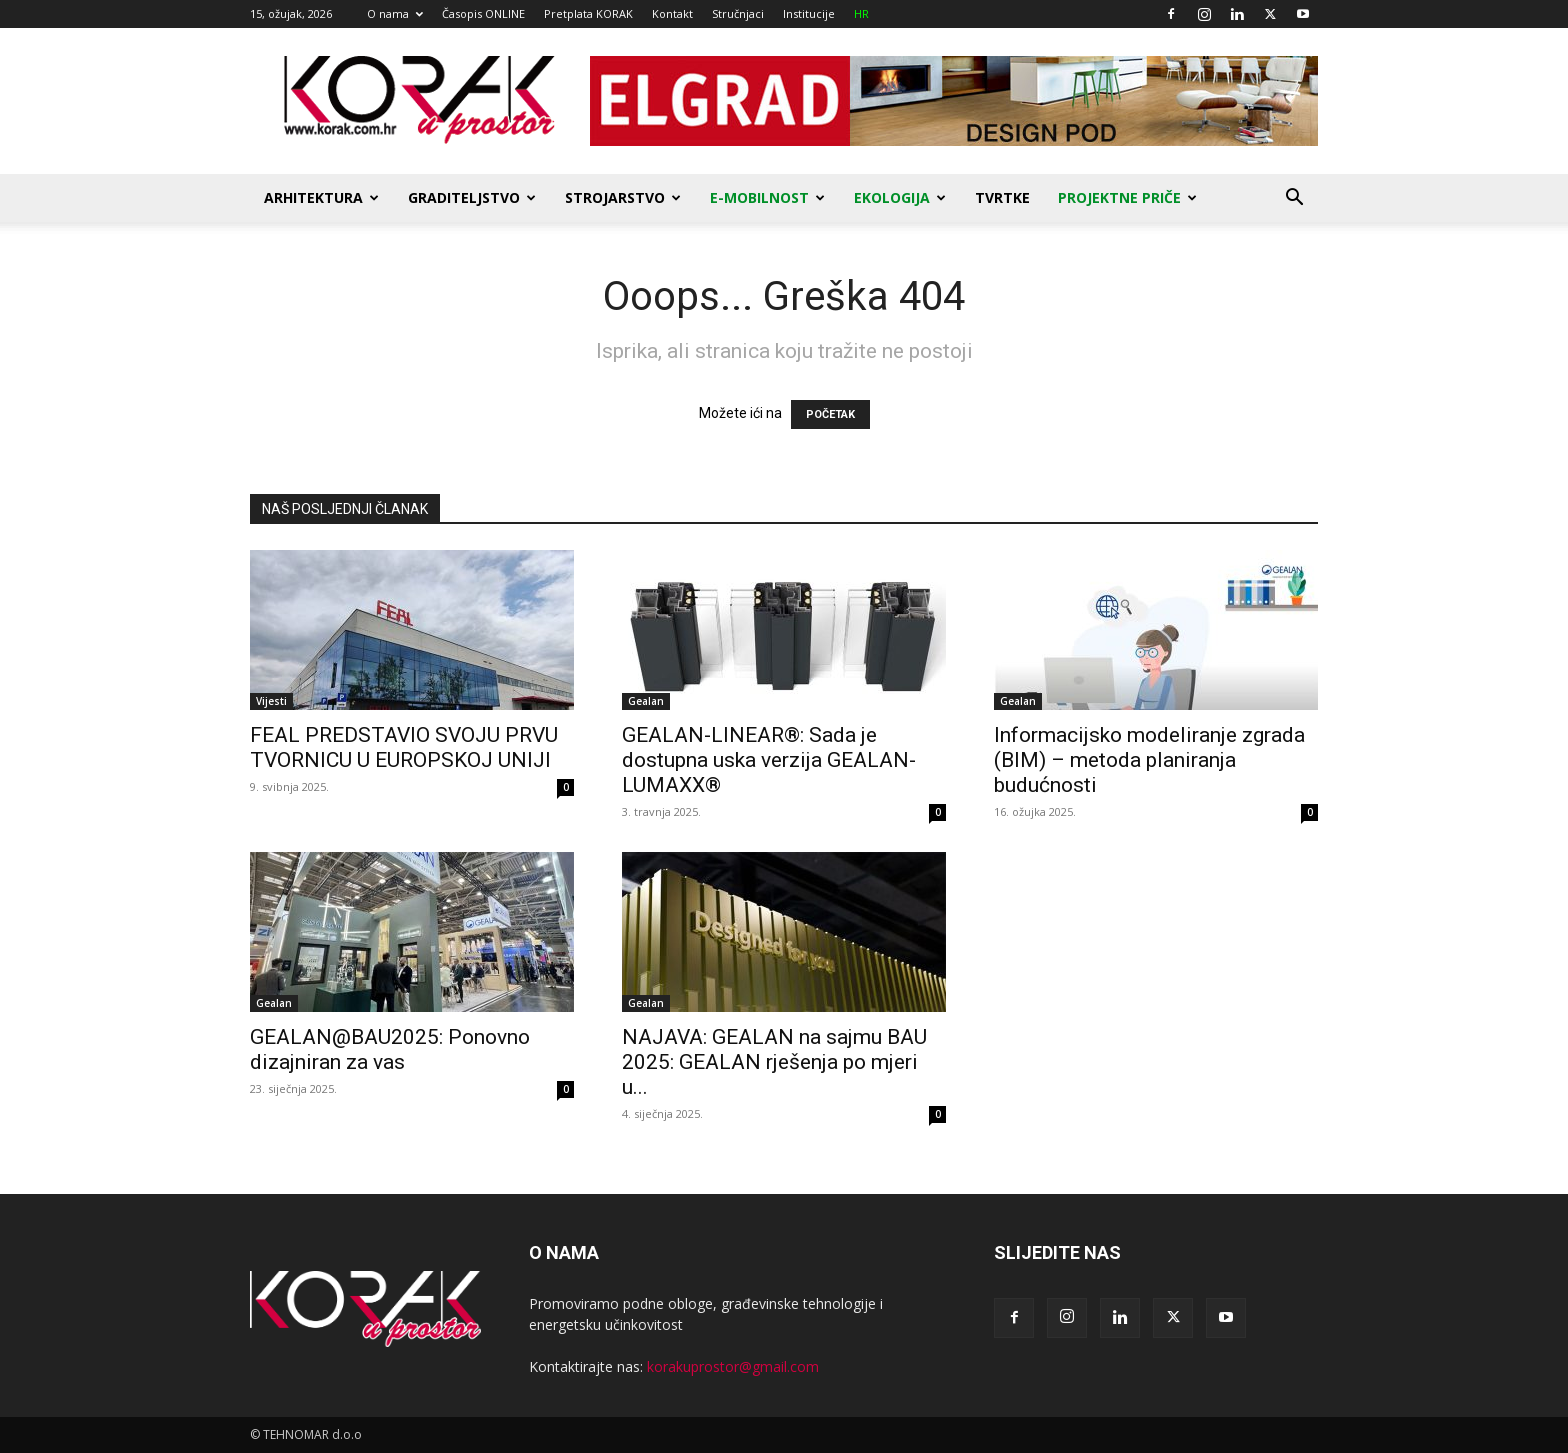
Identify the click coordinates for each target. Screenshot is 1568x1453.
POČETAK (830, 414)
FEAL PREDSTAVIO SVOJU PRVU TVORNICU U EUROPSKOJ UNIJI (404, 747)
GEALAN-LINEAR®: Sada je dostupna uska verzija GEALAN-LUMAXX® (769, 760)
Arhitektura (321, 197)
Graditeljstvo (472, 197)
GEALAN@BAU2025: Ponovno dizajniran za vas (390, 1049)
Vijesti (271, 701)
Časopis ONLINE (483, 13)
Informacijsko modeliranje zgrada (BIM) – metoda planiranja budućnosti (1149, 760)
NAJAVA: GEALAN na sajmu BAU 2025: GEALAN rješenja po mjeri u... (774, 1062)
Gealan (646, 701)
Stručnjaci (738, 13)
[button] (1294, 199)
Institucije (809, 13)
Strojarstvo (623, 197)
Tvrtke (1002, 197)
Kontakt (672, 13)
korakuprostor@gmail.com (733, 1366)
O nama (395, 13)
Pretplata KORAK (588, 13)
